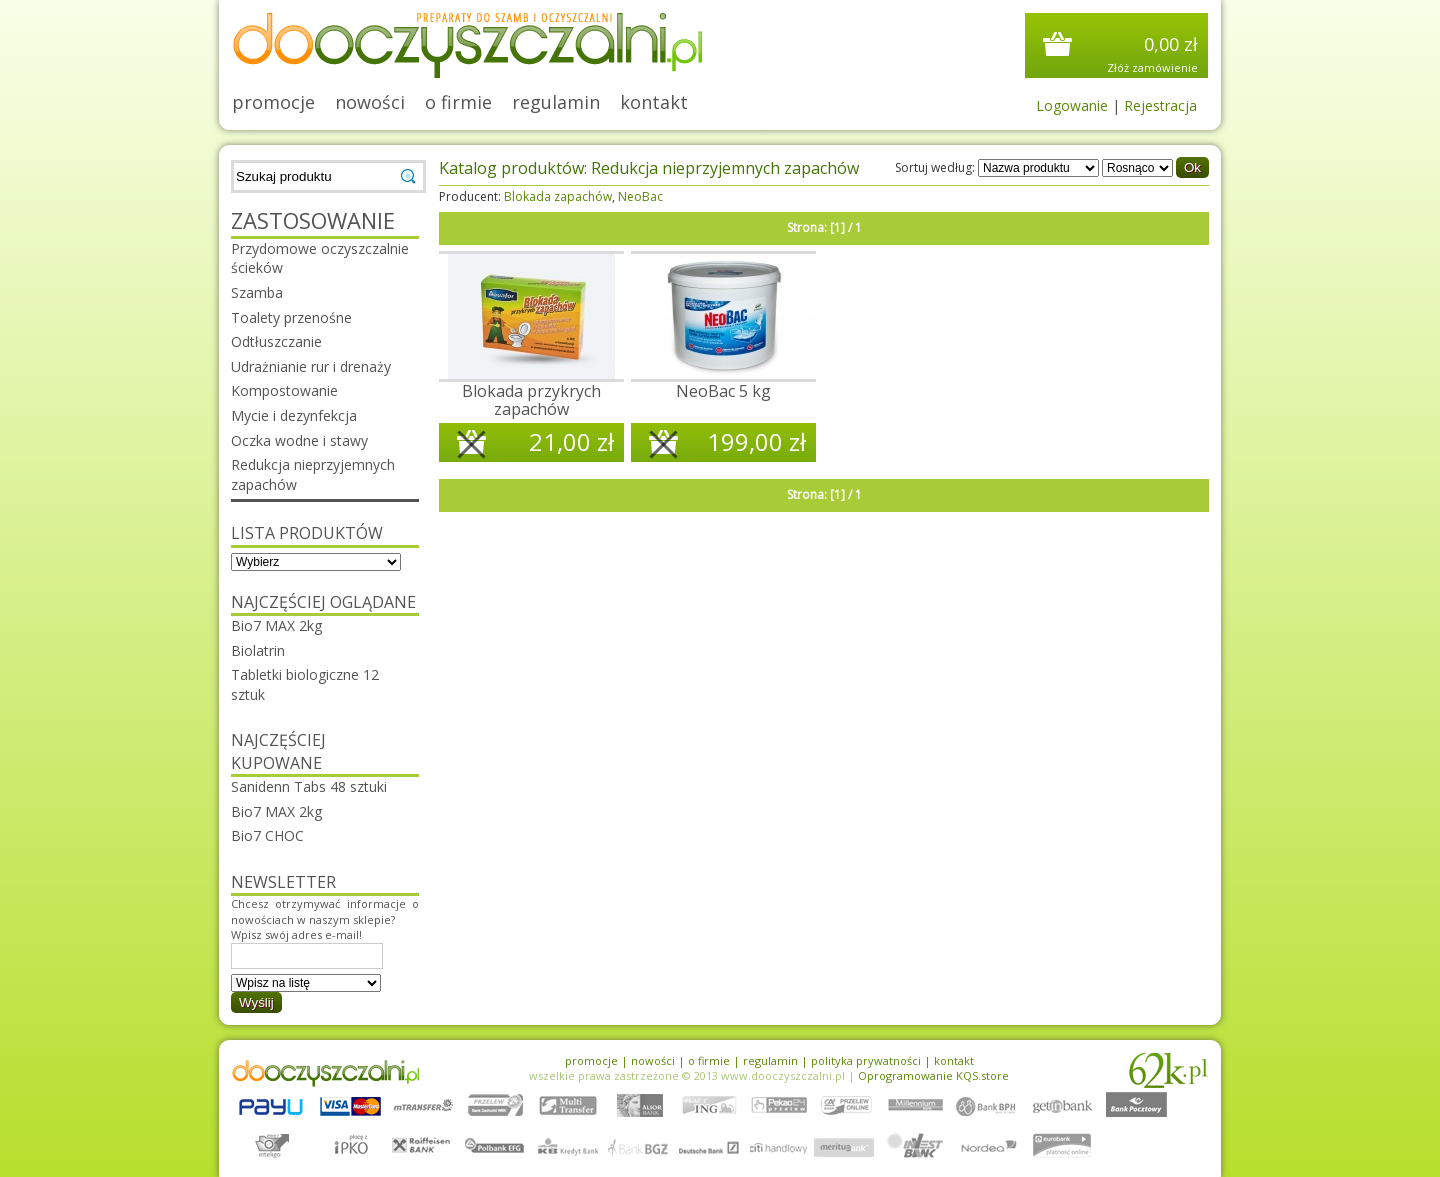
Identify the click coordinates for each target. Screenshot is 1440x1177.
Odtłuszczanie (276, 341)
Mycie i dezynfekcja (294, 415)
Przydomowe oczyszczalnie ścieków (320, 258)
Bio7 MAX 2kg (276, 625)
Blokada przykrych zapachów (531, 400)
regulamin (556, 102)
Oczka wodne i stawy (299, 440)
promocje (273, 102)
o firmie (458, 102)
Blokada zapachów (558, 196)
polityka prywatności (866, 1060)
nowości (370, 102)
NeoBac (640, 196)
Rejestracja (1160, 105)
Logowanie (1072, 105)
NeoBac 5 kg (723, 391)
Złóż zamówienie (1152, 67)
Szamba (257, 292)
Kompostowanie (284, 390)
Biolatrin (258, 650)
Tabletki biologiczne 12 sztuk (305, 684)
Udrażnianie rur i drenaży (311, 366)
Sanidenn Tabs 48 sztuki (309, 786)
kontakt (654, 102)
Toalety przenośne (291, 317)
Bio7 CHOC (267, 835)
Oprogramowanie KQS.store (933, 1075)
